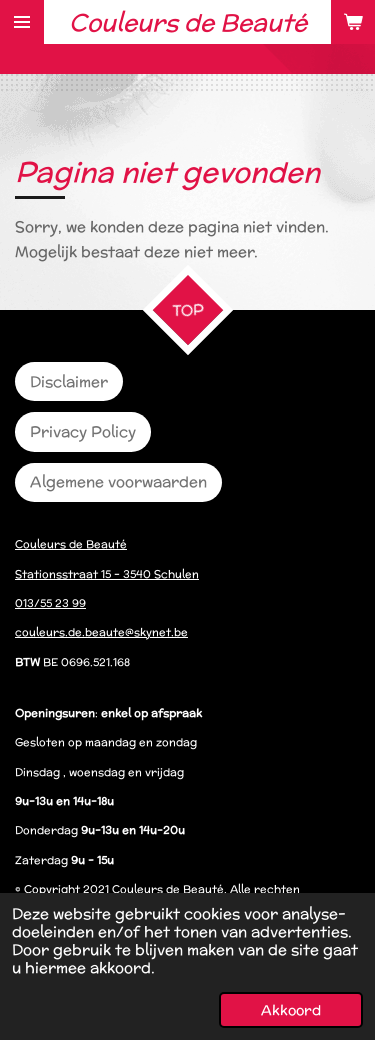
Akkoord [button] (291, 1010)
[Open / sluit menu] (22, 22)
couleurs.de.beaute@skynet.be (101, 632)
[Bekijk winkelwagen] (353, 22)
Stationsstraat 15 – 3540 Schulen (107, 574)
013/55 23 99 (50, 603)
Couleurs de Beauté (71, 544)
